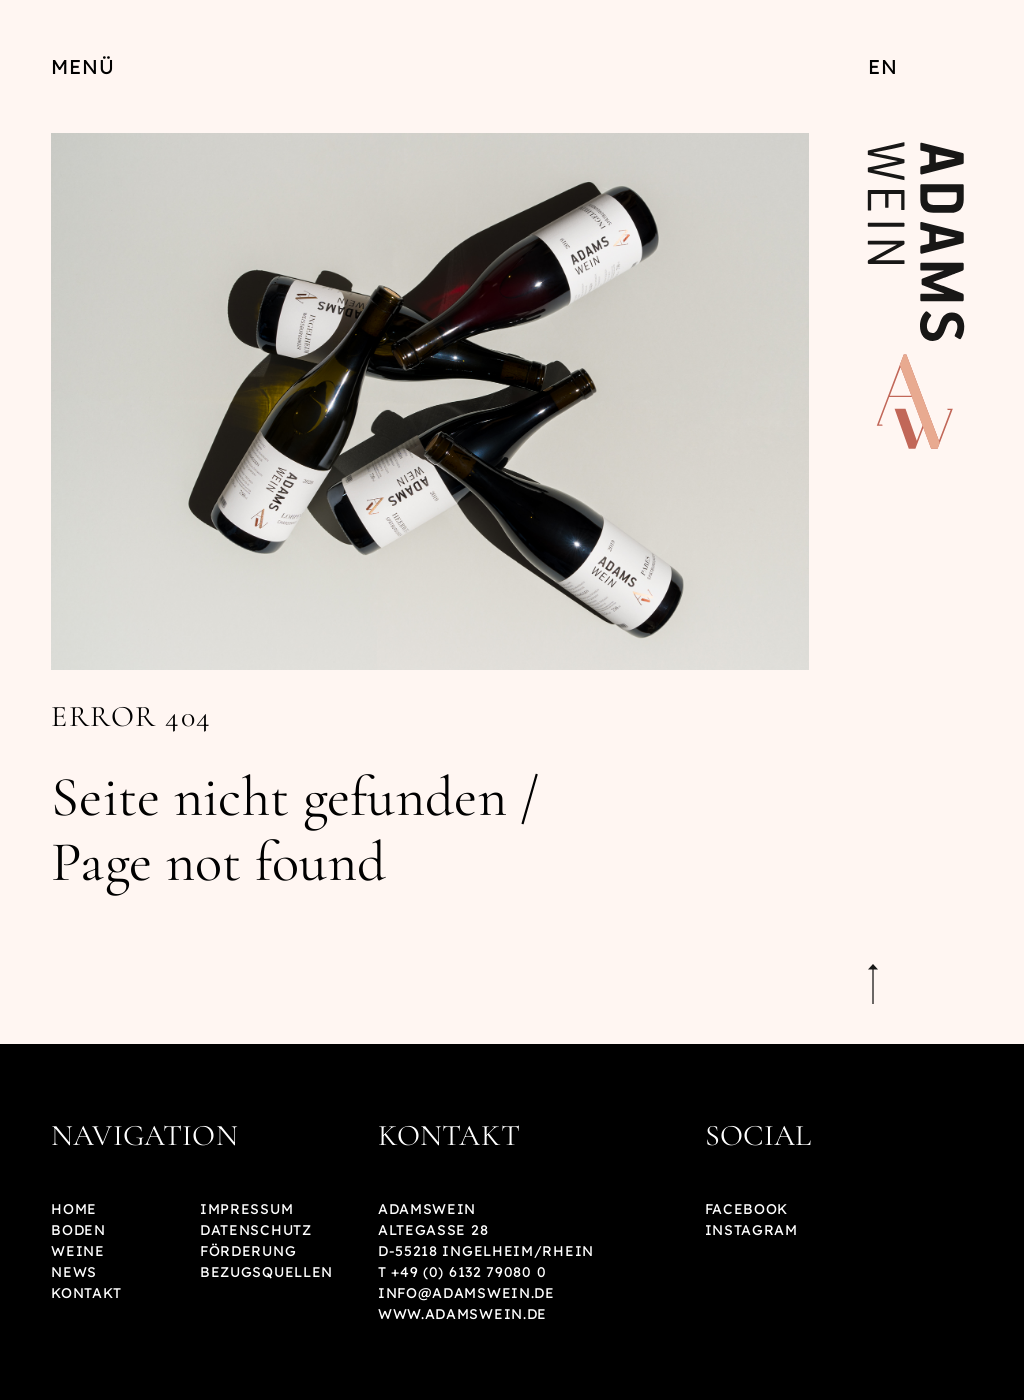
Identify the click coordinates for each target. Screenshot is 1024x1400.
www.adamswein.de (462, 1314)
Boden (78, 1230)
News (74, 1272)
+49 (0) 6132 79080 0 (468, 1272)
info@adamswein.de (466, 1293)
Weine (78, 1251)
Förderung (248, 1251)
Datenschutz (256, 1230)
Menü (83, 66)
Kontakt (86, 1293)
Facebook (747, 1209)
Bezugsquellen (266, 1272)
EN (883, 66)
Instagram (751, 1230)
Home (74, 1209)
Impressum (246, 1209)
